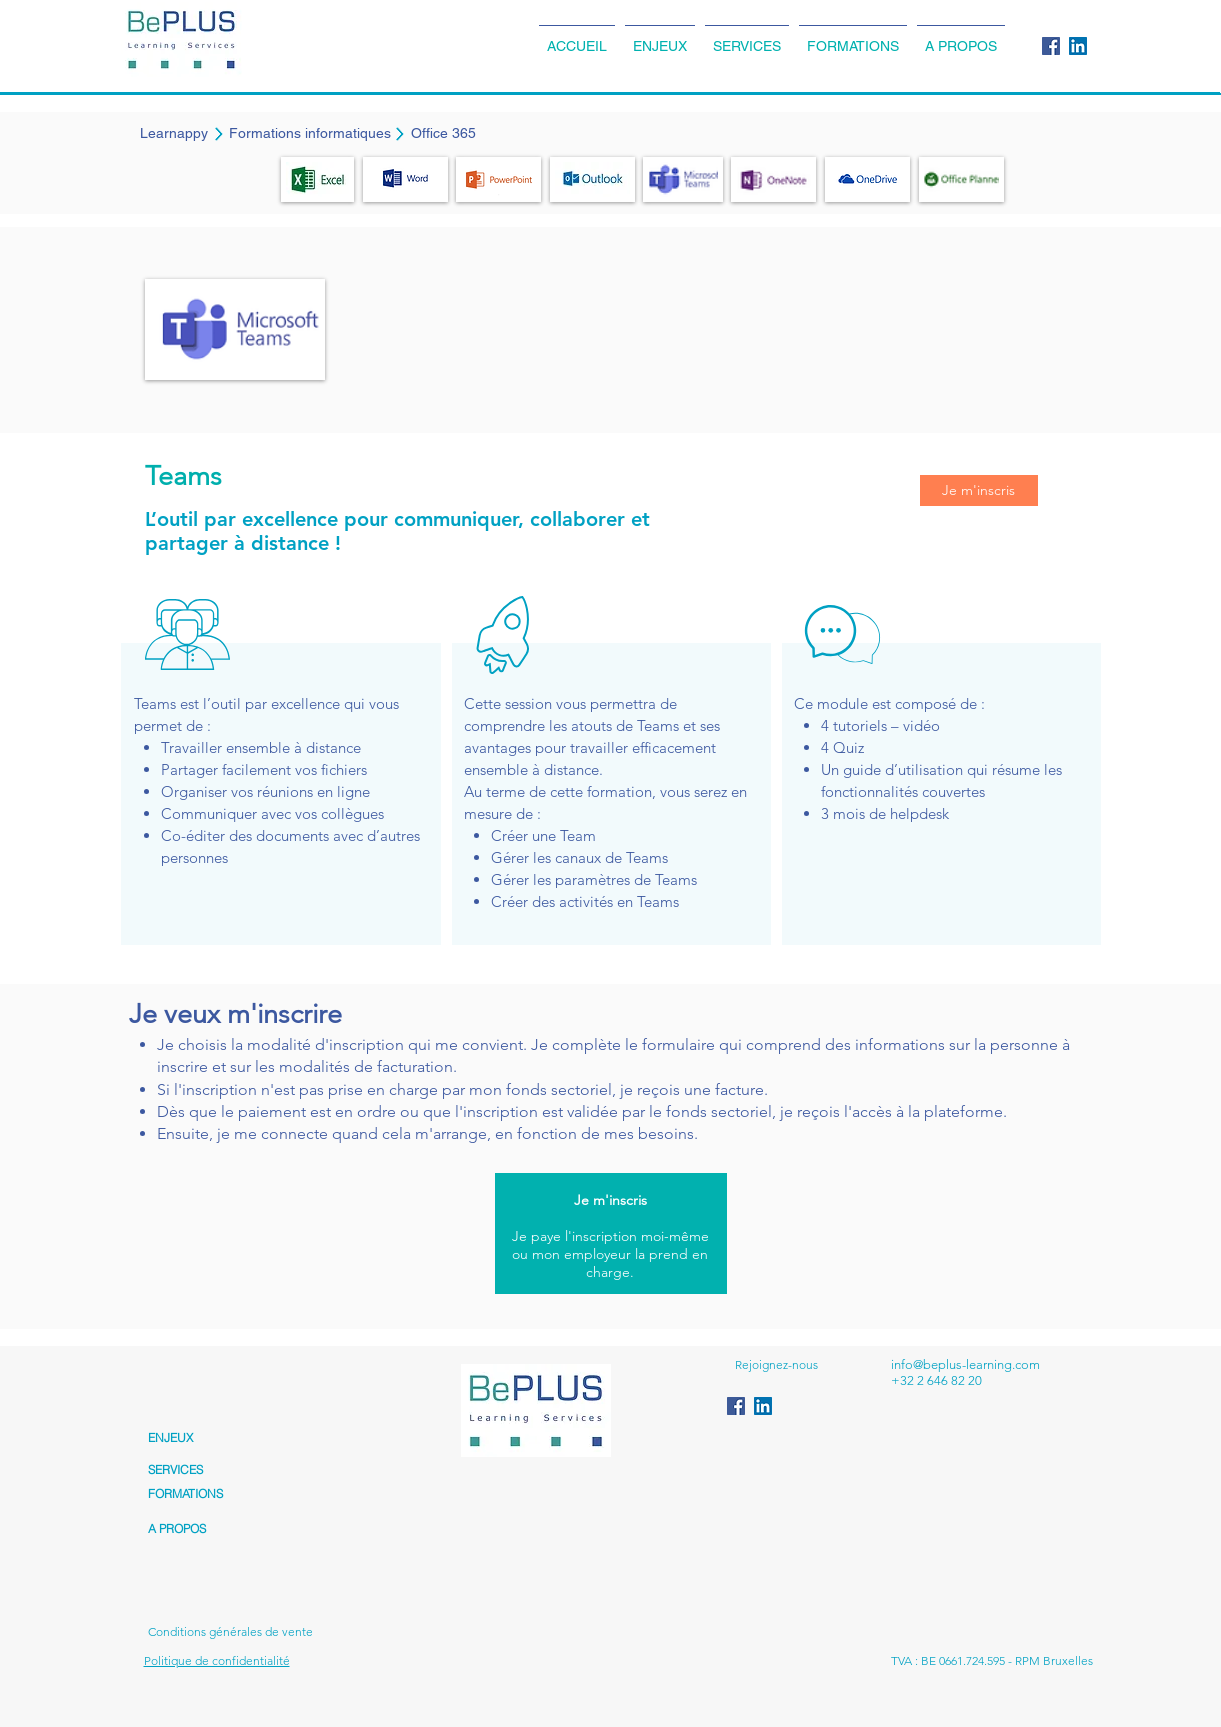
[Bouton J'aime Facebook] (773, 1621)
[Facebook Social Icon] (1051, 46)
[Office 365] (443, 134)
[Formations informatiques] (310, 134)
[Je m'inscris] (979, 490)
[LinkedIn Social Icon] (1078, 46)
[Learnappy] (174, 134)
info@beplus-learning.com (965, 1364)
